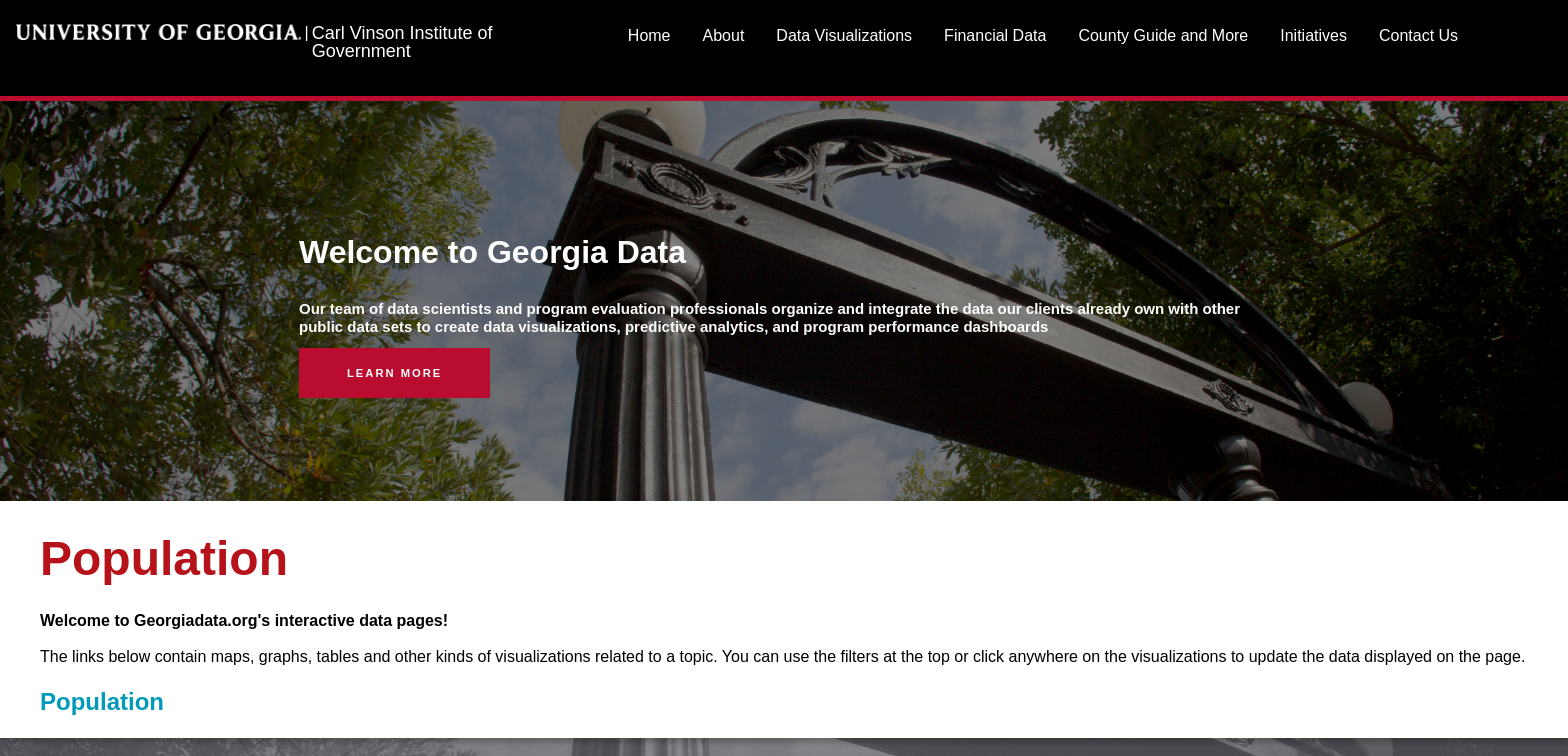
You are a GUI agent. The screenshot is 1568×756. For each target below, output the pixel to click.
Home (649, 35)
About (724, 35)
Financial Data (995, 35)
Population (102, 701)
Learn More (394, 373)
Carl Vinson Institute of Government (402, 42)
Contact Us (1418, 35)
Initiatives (1313, 35)
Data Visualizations (844, 35)
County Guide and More (1163, 35)
